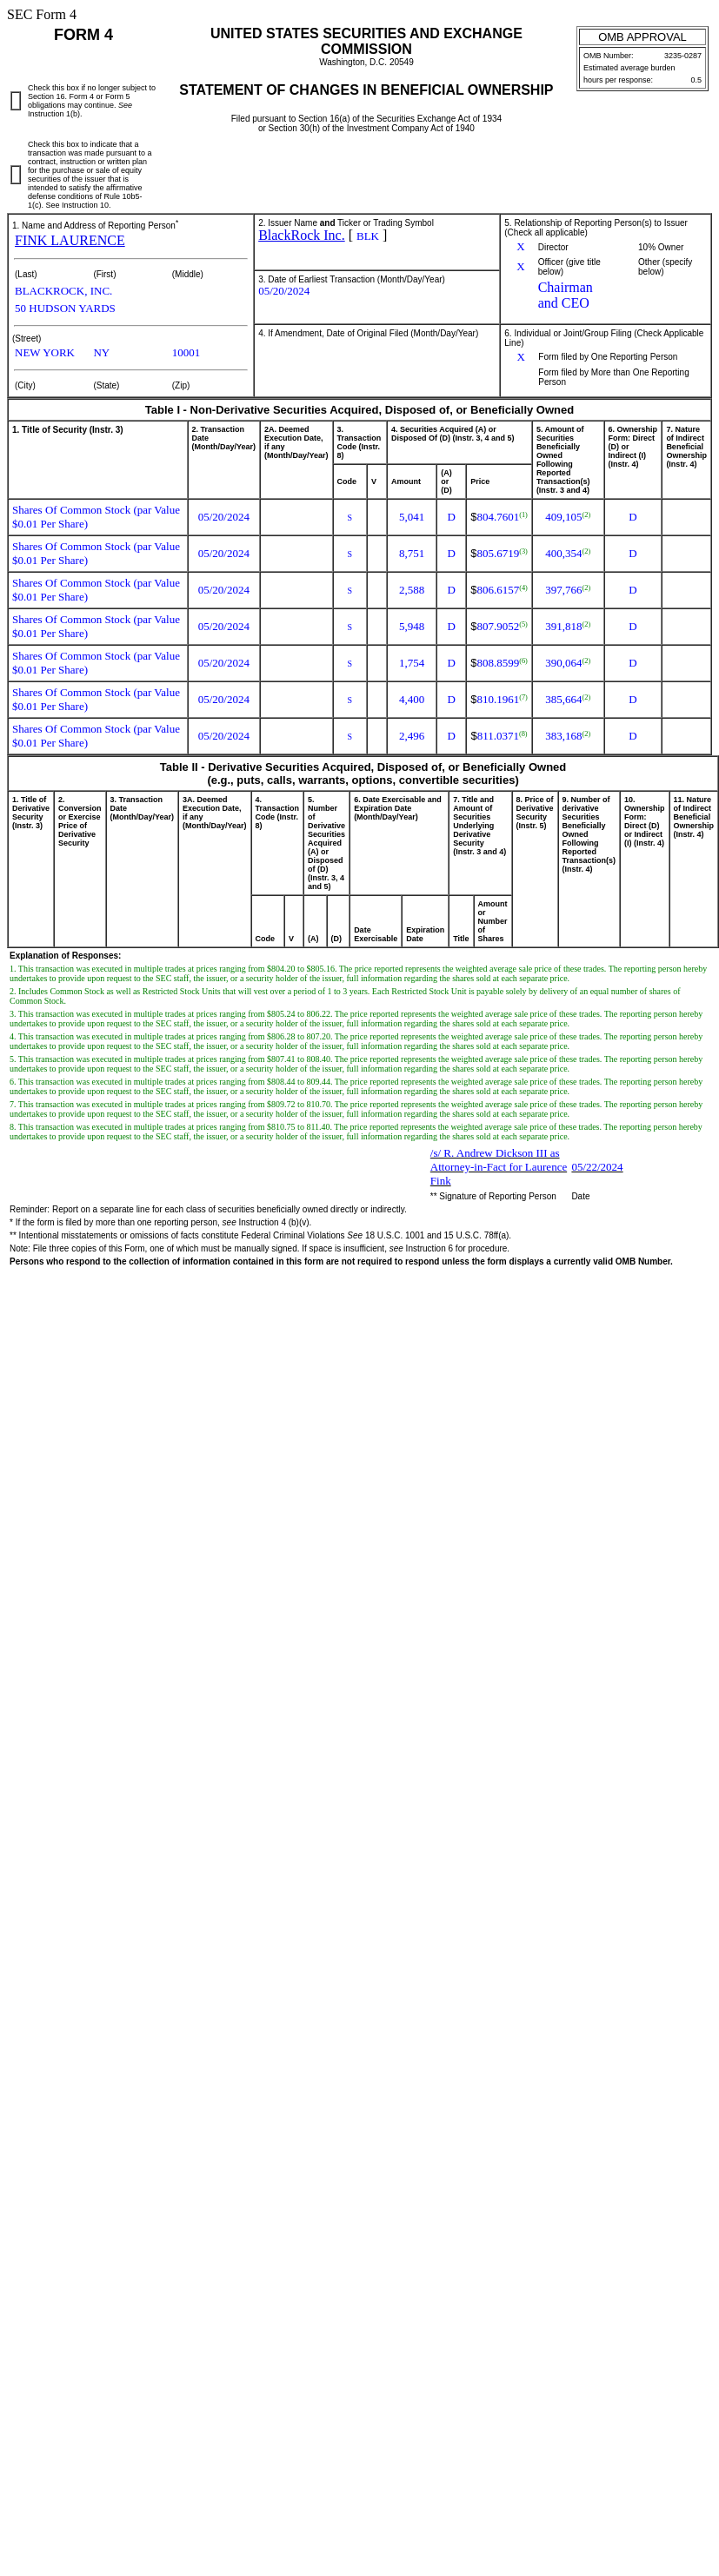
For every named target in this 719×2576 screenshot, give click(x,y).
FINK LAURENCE (70, 240)
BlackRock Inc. (301, 235)
